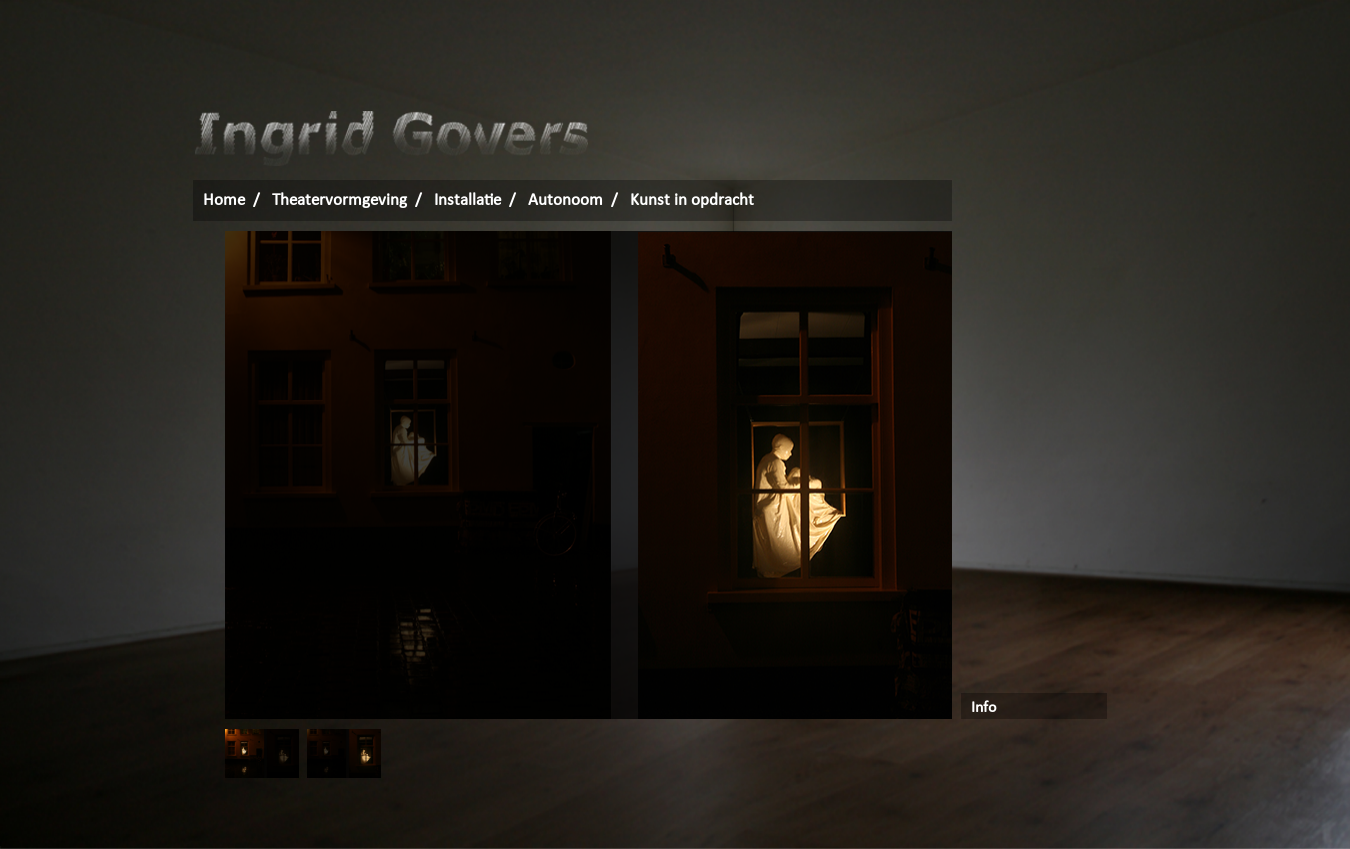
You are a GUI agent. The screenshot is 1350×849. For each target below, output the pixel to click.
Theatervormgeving (339, 200)
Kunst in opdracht (692, 200)
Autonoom (565, 200)
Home (224, 200)
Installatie (467, 200)
